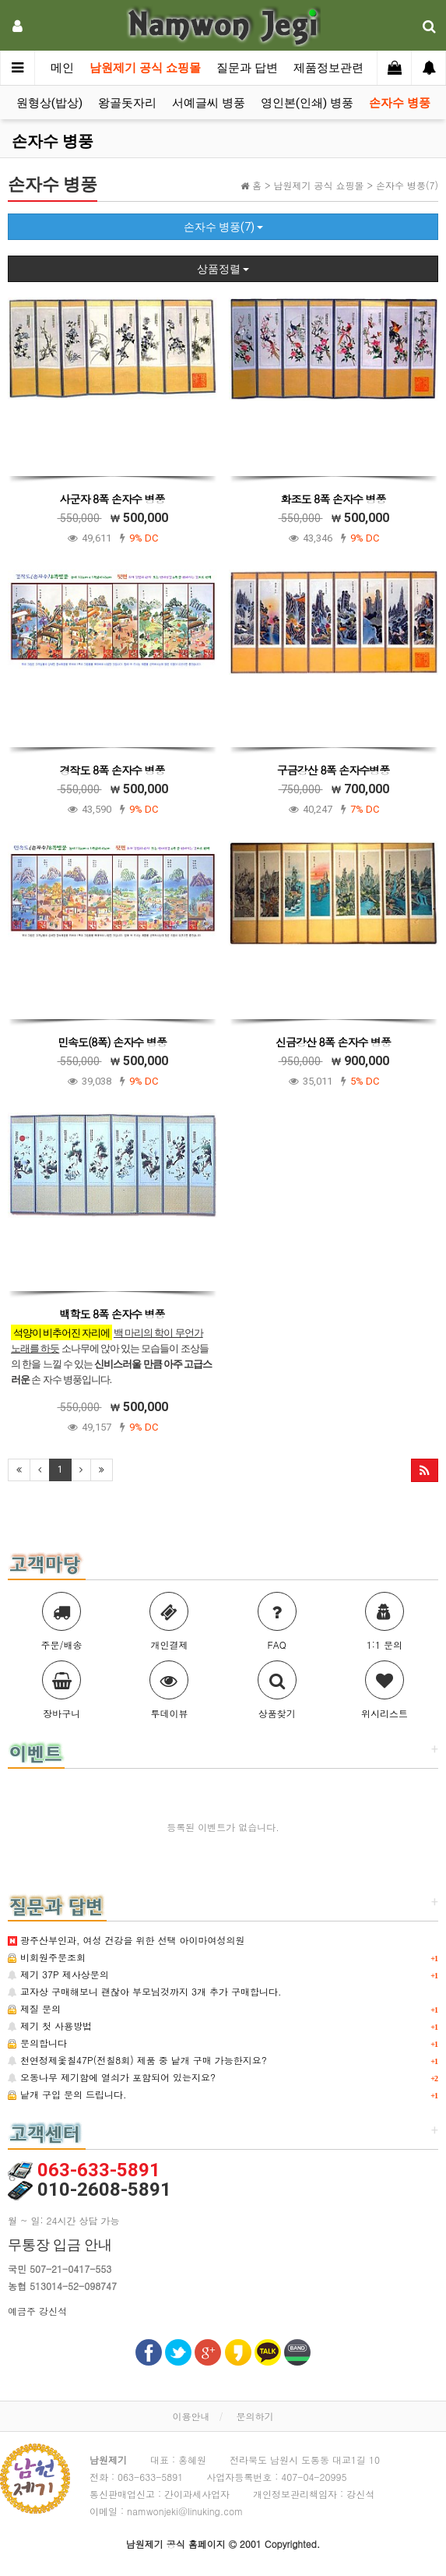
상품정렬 (223, 269)
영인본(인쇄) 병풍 (307, 103)
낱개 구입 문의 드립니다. (67, 2094)
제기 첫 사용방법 (50, 2025)
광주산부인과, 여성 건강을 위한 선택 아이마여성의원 (126, 1939)
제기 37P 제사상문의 (58, 1974)
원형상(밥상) (49, 103)
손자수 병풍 (399, 103)
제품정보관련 (328, 68)
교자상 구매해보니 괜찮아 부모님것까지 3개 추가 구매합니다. (145, 1991)
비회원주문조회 (47, 1957)
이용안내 (190, 2415)
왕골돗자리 (127, 103)
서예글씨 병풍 (208, 103)
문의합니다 (37, 2042)
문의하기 (255, 2415)
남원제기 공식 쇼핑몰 (145, 68)
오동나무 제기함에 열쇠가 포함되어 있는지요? (112, 2077)
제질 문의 (34, 2008)
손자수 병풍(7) (223, 227)
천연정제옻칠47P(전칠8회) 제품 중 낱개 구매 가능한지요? (137, 2059)
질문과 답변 (247, 68)
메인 (62, 68)
